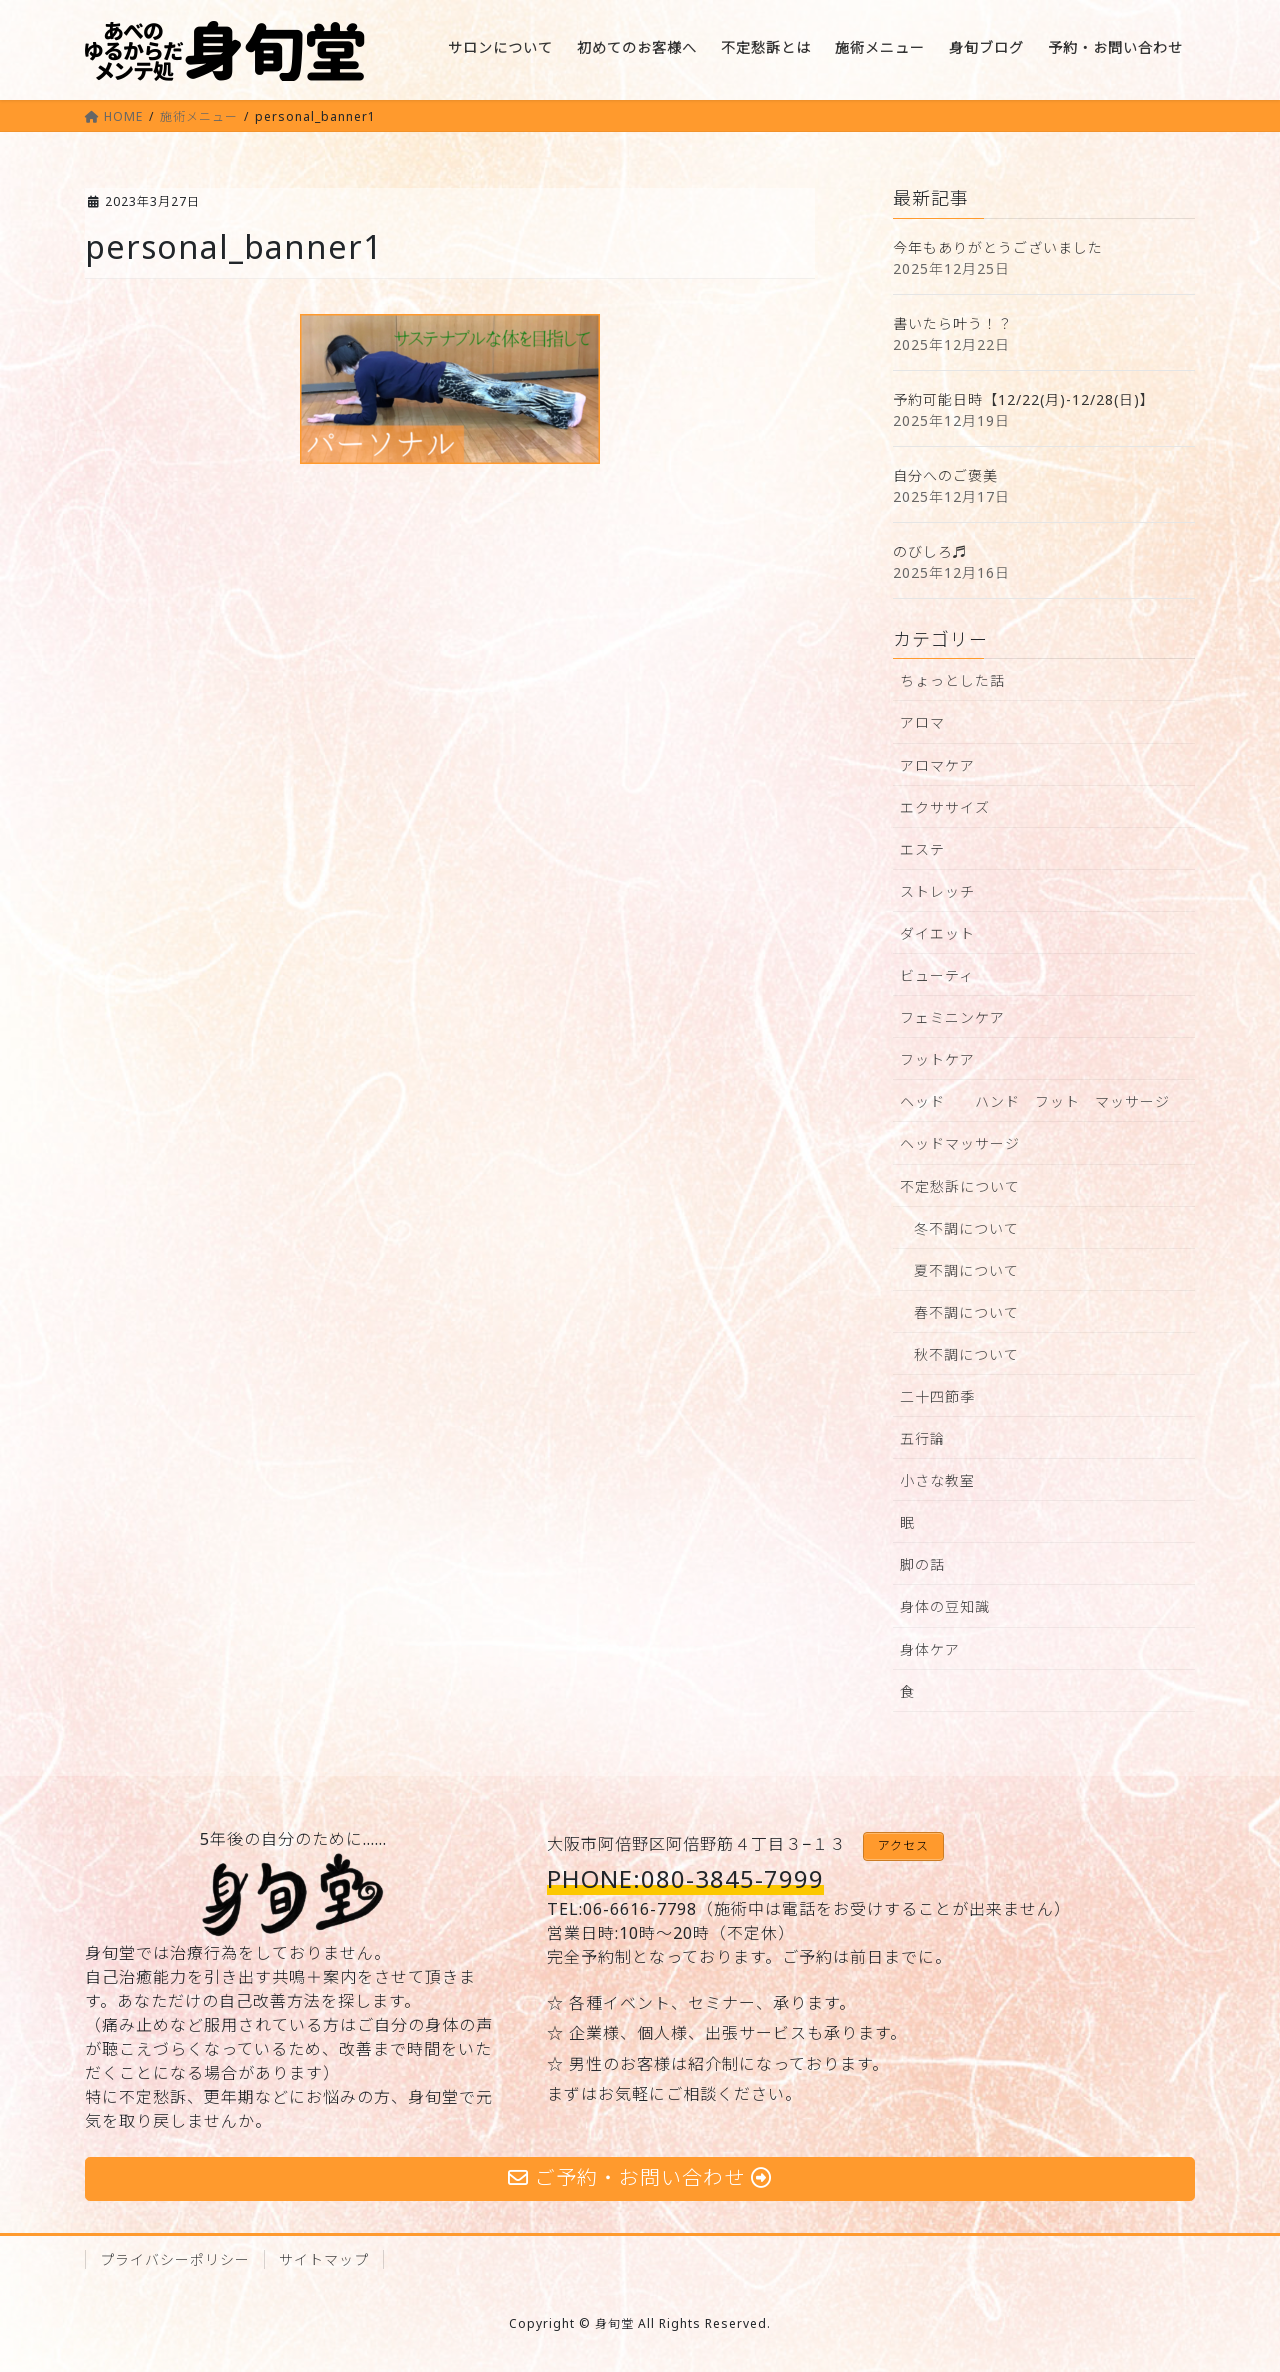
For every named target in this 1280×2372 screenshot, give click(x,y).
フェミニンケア (952, 1017)
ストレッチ (937, 891)
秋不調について (966, 1354)
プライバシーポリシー (175, 2259)
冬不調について (966, 1228)
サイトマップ (324, 2259)
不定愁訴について (960, 1186)
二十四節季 (937, 1396)
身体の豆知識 (945, 1606)
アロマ (922, 722)
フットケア (937, 1059)
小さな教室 (937, 1480)
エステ (922, 849)
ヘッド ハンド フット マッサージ (1035, 1101)
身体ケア (930, 1649)
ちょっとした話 (952, 680)
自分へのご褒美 (945, 475)
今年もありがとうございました (998, 247)
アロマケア (937, 765)
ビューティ (937, 975)
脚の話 (922, 1564)
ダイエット (937, 933)
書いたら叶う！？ (953, 323)
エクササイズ (945, 807)
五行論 (922, 1438)
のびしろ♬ (930, 551)
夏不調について (966, 1270)
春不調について (966, 1312)
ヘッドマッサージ (960, 1143)
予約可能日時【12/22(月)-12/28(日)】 (1024, 399)
